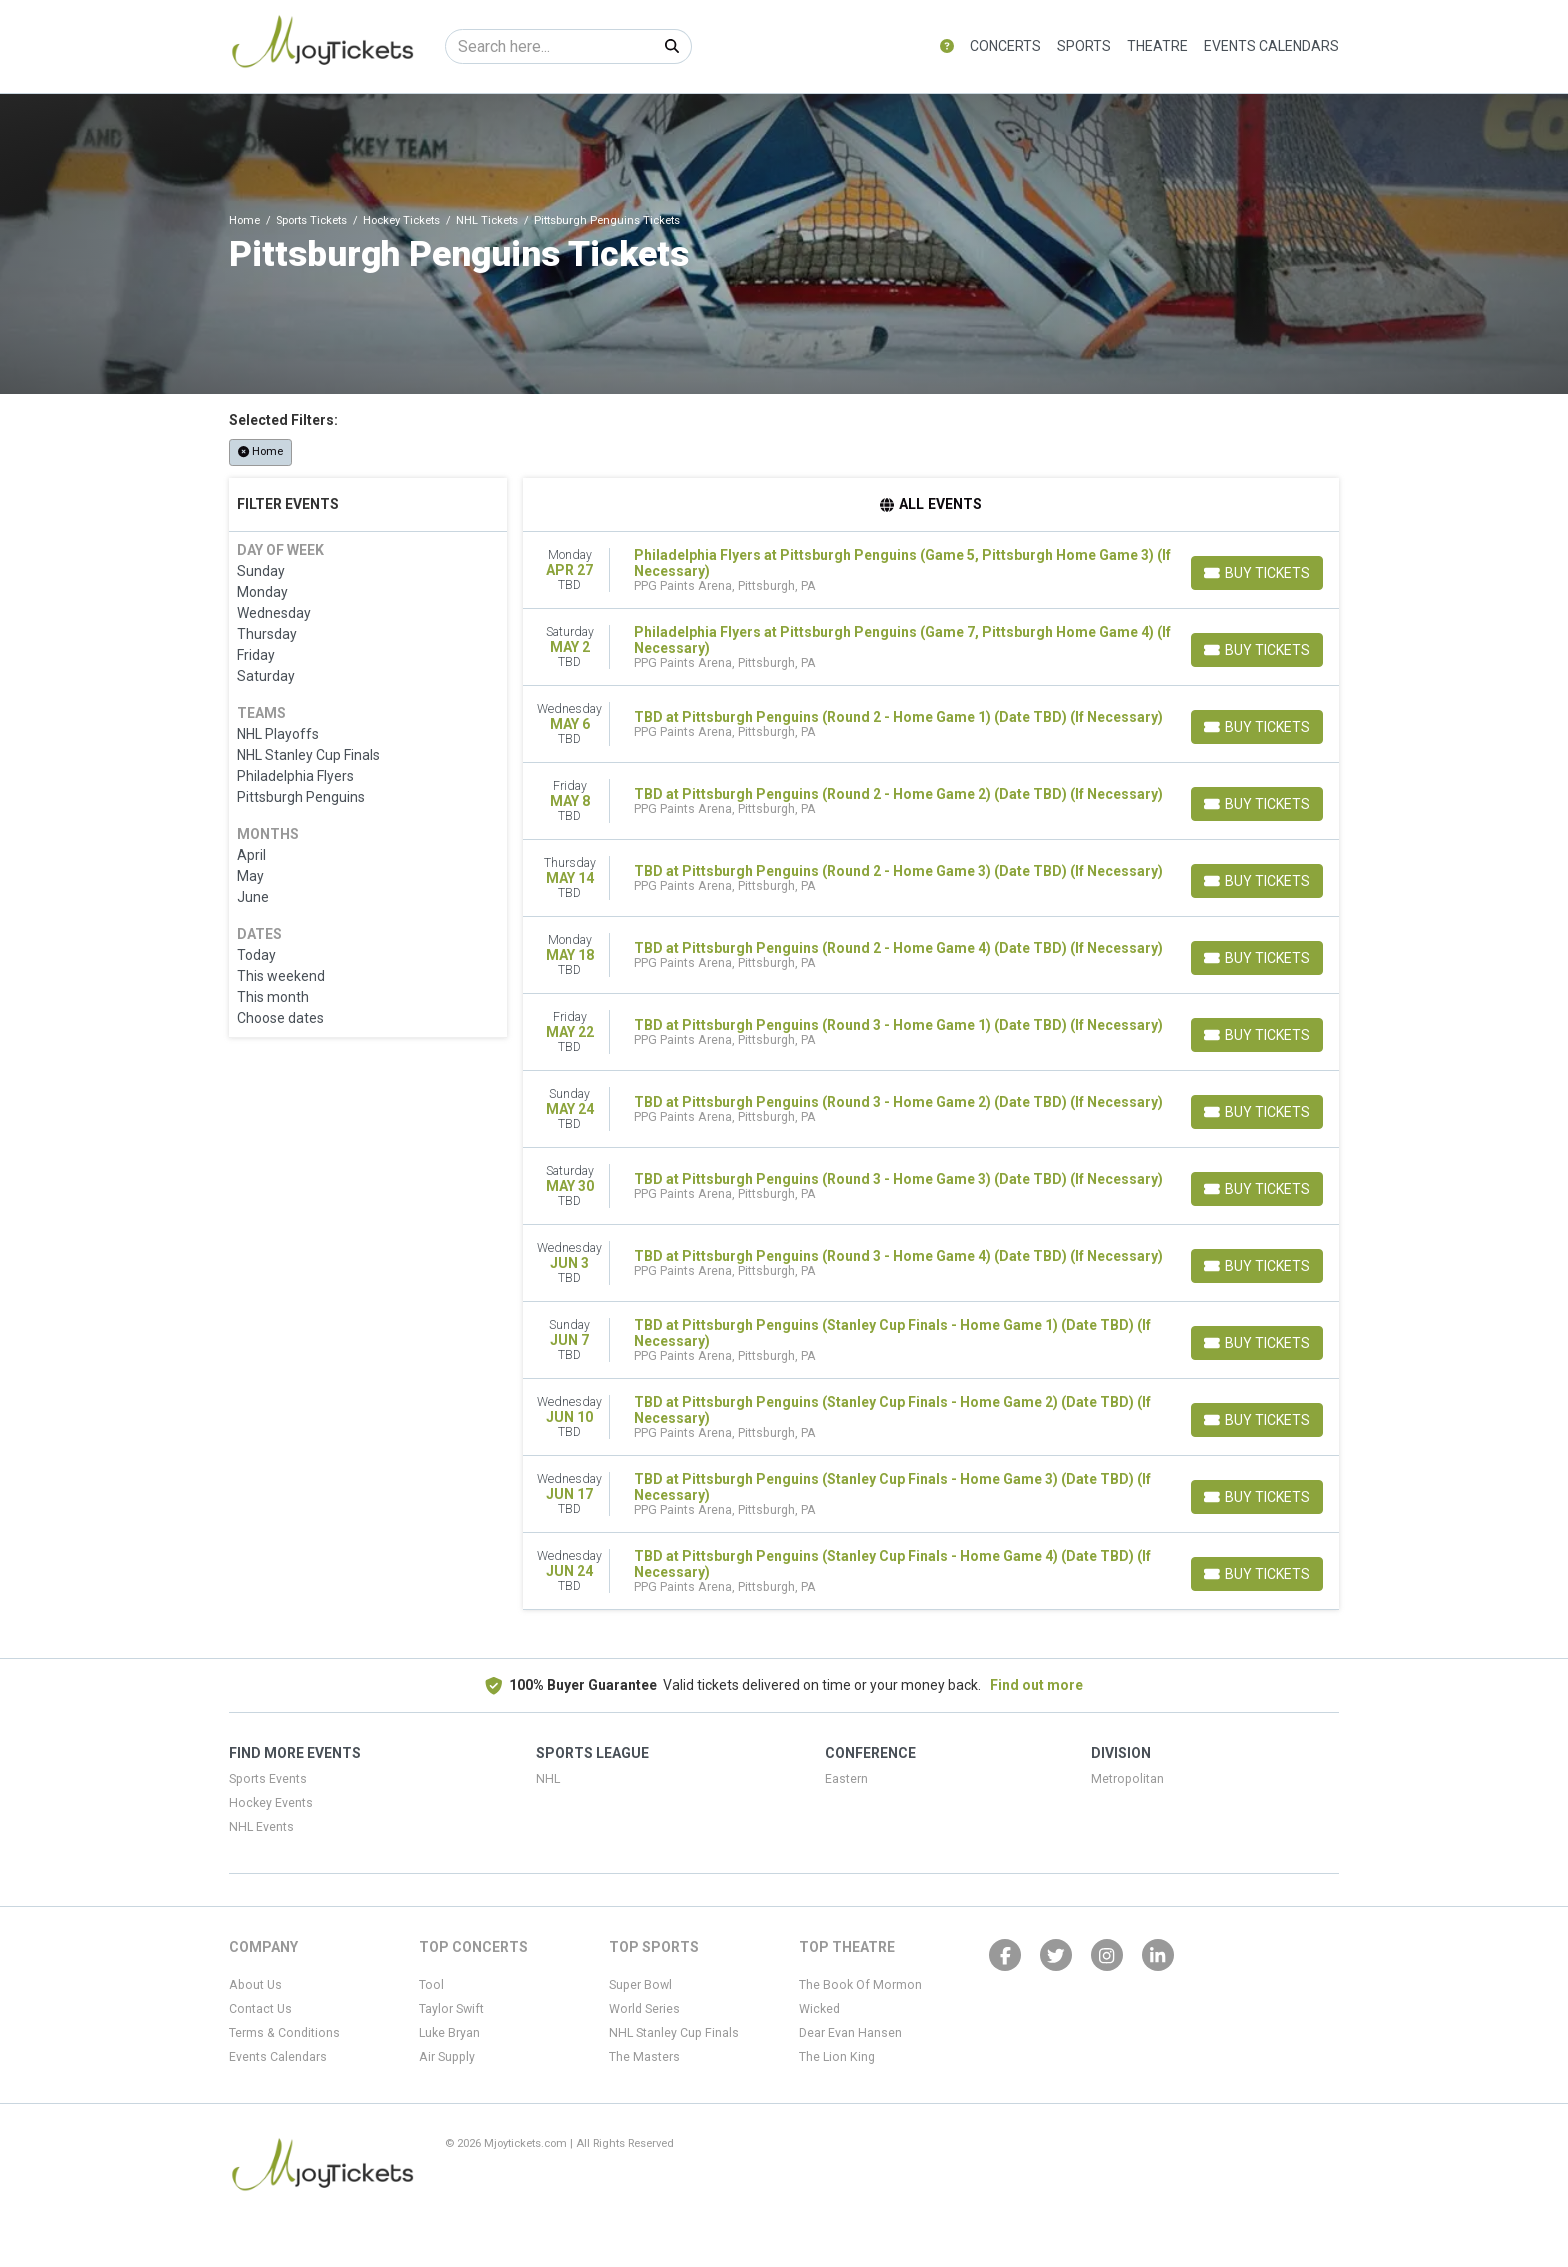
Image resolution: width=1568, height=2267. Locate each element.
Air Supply (447, 2057)
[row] (931, 570)
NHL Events (261, 1827)
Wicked (819, 2009)
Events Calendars (1271, 46)
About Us (255, 1985)
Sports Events (268, 1779)
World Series (644, 2009)
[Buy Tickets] (1257, 573)
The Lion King (837, 2057)
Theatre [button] (1157, 46)
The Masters (644, 2057)
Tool (431, 1985)
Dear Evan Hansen (850, 2033)
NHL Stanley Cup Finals (674, 2033)
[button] (947, 46)
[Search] (549, 46)
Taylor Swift (451, 2009)
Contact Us (260, 2009)
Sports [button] (1084, 46)
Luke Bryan (449, 2033)
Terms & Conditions (284, 2033)
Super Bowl (640, 1985)
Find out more (1036, 1685)
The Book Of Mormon (860, 1985)
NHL (548, 1779)
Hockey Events (271, 1803)
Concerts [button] (1005, 46)
